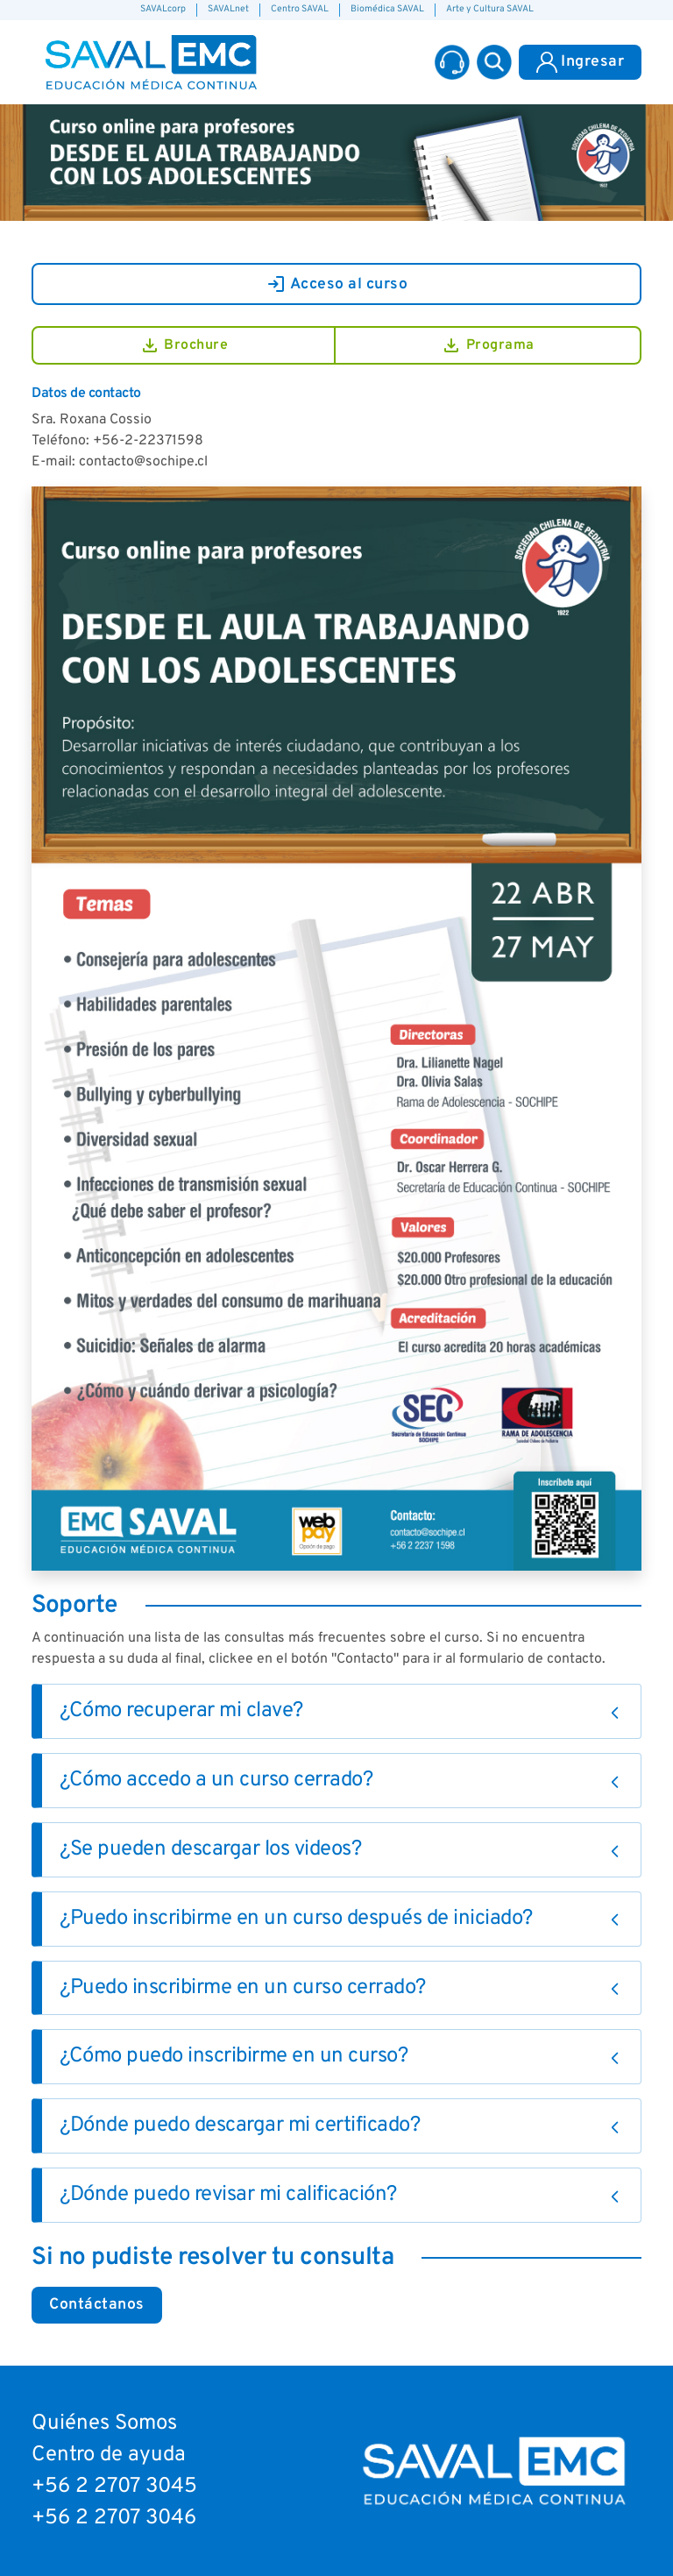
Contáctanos (97, 2305)
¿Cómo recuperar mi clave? (181, 1711)
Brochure (184, 345)
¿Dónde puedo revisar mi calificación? (228, 2195)
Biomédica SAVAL (387, 9)
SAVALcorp (163, 9)
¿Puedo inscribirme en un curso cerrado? (243, 1988)
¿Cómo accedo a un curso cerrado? (216, 1780)
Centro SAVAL (300, 9)
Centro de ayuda (109, 2455)
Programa (488, 345)
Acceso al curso (337, 284)
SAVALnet (228, 9)
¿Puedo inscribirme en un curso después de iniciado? (296, 1918)
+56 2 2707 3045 (114, 2486)
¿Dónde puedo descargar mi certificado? (240, 2125)
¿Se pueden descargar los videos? (210, 1849)
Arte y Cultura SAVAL (490, 9)
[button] (494, 62)
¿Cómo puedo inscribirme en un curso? (233, 2056)
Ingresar (580, 62)
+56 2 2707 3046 (114, 2518)
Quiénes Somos (104, 2423)
